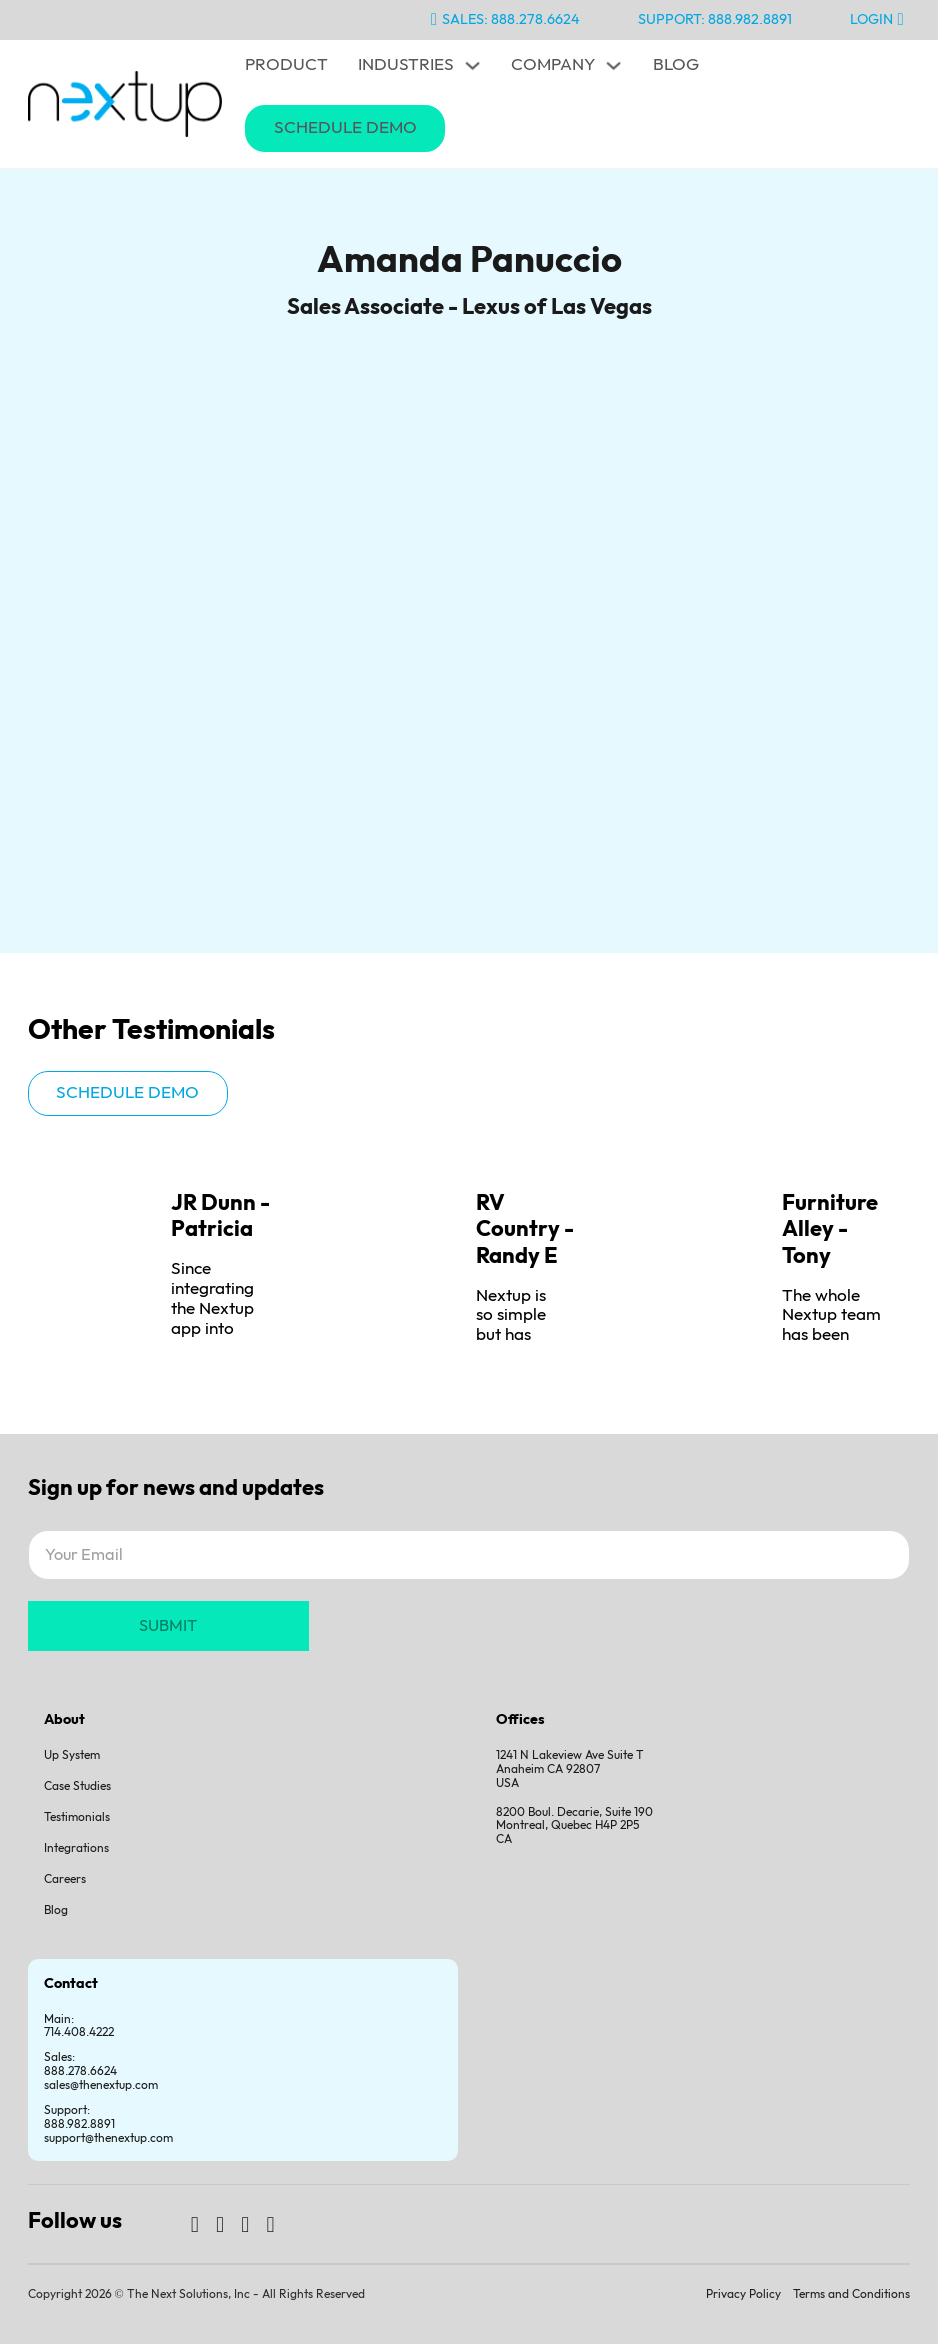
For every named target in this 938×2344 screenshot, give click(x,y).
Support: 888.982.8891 (715, 19)
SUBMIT (168, 1626)
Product (286, 65)
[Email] (469, 1555)
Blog (676, 65)
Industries (406, 65)
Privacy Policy (743, 2294)
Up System (72, 1755)
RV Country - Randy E (525, 1230)
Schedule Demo (345, 128)
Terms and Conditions (851, 2294)
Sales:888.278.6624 (80, 2064)
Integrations (76, 1848)
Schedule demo (127, 1093)
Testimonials (77, 1817)
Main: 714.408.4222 (79, 2026)
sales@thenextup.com (101, 2085)
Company (553, 65)
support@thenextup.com (108, 2138)
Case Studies (77, 1786)
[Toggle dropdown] (472, 65)
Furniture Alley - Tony (830, 1230)
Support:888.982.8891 (79, 2117)
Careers (65, 1879)
